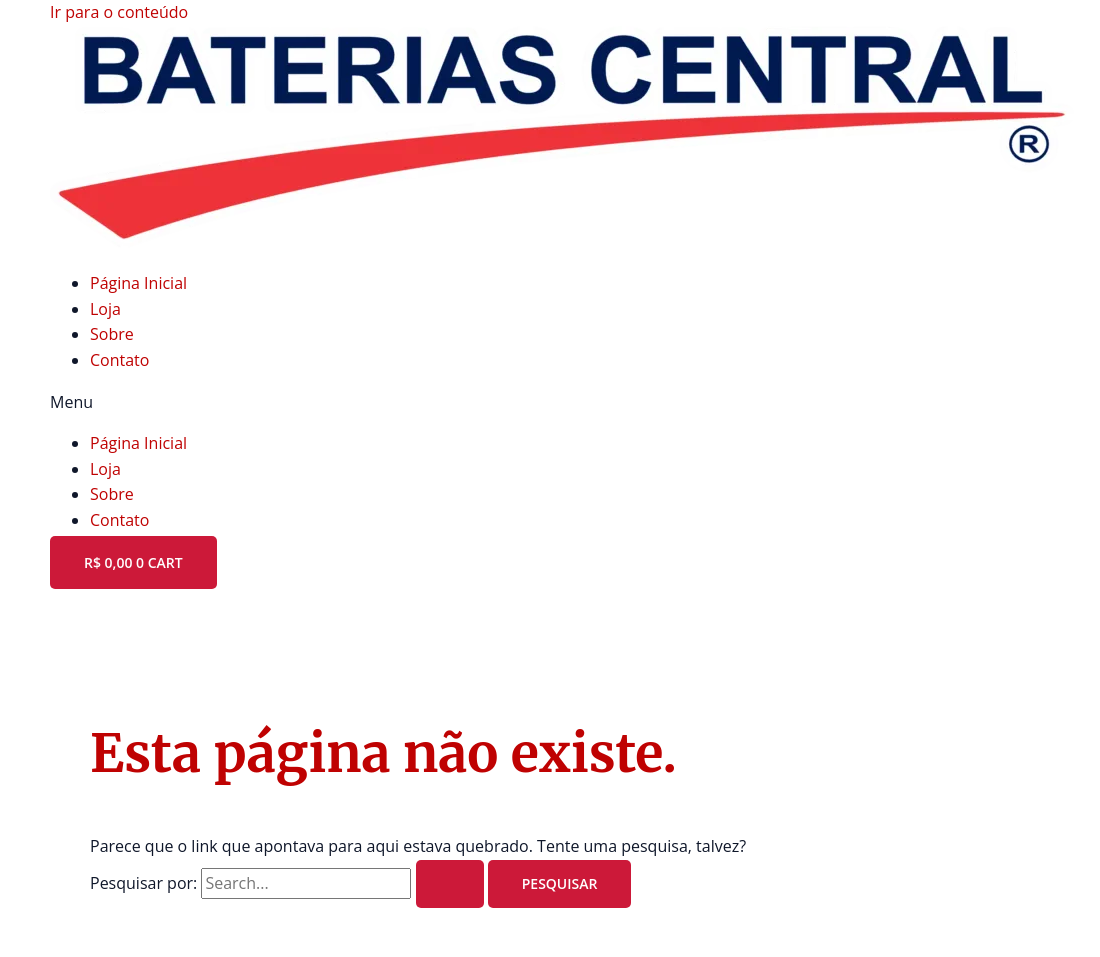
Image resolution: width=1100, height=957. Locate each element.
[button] (550, 403)
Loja (105, 309)
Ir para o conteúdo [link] (119, 12)
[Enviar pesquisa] (450, 884)
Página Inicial (138, 283)
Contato (119, 360)
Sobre (112, 334)
